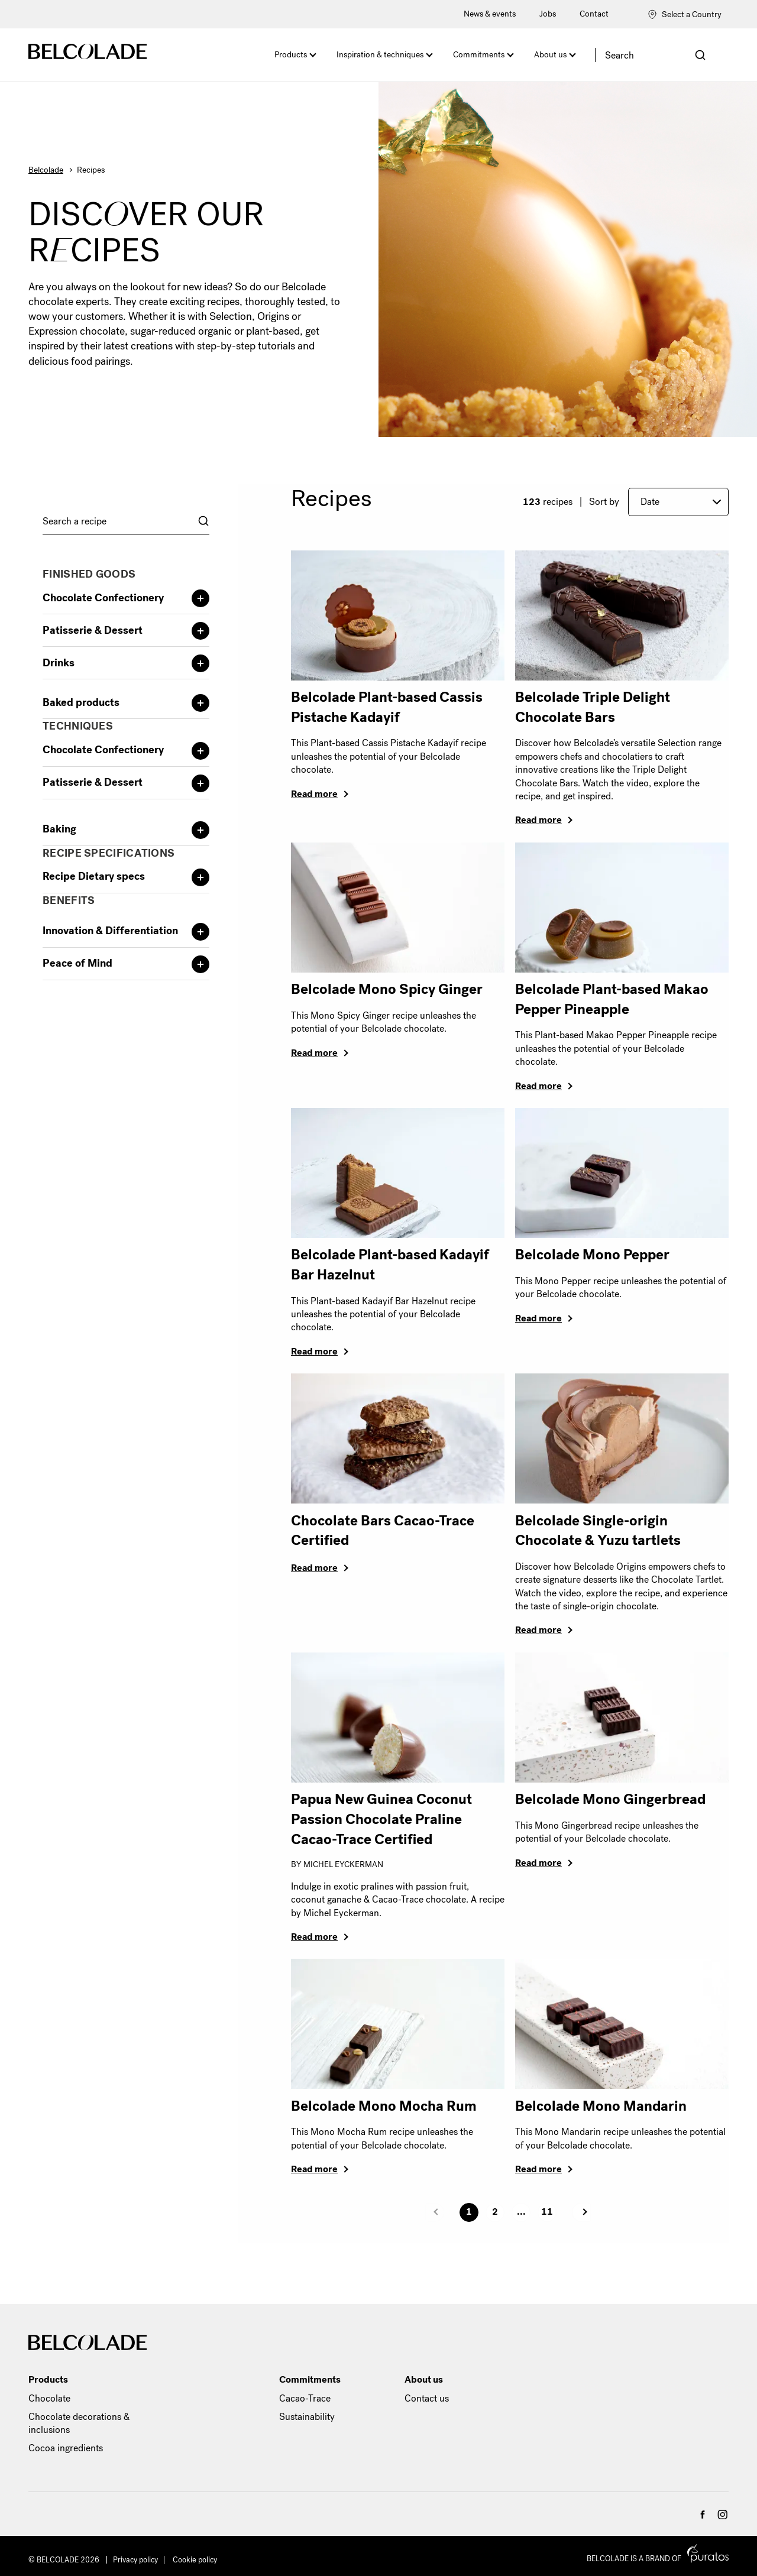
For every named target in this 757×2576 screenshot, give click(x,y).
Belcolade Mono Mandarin (601, 2106)
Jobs (547, 14)
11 (547, 2211)
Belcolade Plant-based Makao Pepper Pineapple (612, 999)
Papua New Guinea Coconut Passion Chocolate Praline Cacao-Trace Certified (381, 1819)
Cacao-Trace (305, 2398)
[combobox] (126, 521)
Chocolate (49, 2398)
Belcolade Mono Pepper (592, 1254)
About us (550, 54)
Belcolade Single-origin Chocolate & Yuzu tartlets (598, 1530)
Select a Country (685, 14)
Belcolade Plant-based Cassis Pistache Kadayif (387, 707)
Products (290, 54)
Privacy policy (135, 2560)
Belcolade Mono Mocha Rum (384, 2106)
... (521, 2211)
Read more (314, 794)
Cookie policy (195, 2560)
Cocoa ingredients (65, 2448)
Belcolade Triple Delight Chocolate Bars (592, 707)
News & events (490, 14)
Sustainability (307, 2416)
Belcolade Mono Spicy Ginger (387, 989)
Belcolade (45, 170)
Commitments (478, 54)
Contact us (427, 2398)
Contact (594, 14)
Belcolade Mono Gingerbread (610, 1799)
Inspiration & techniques (380, 54)
